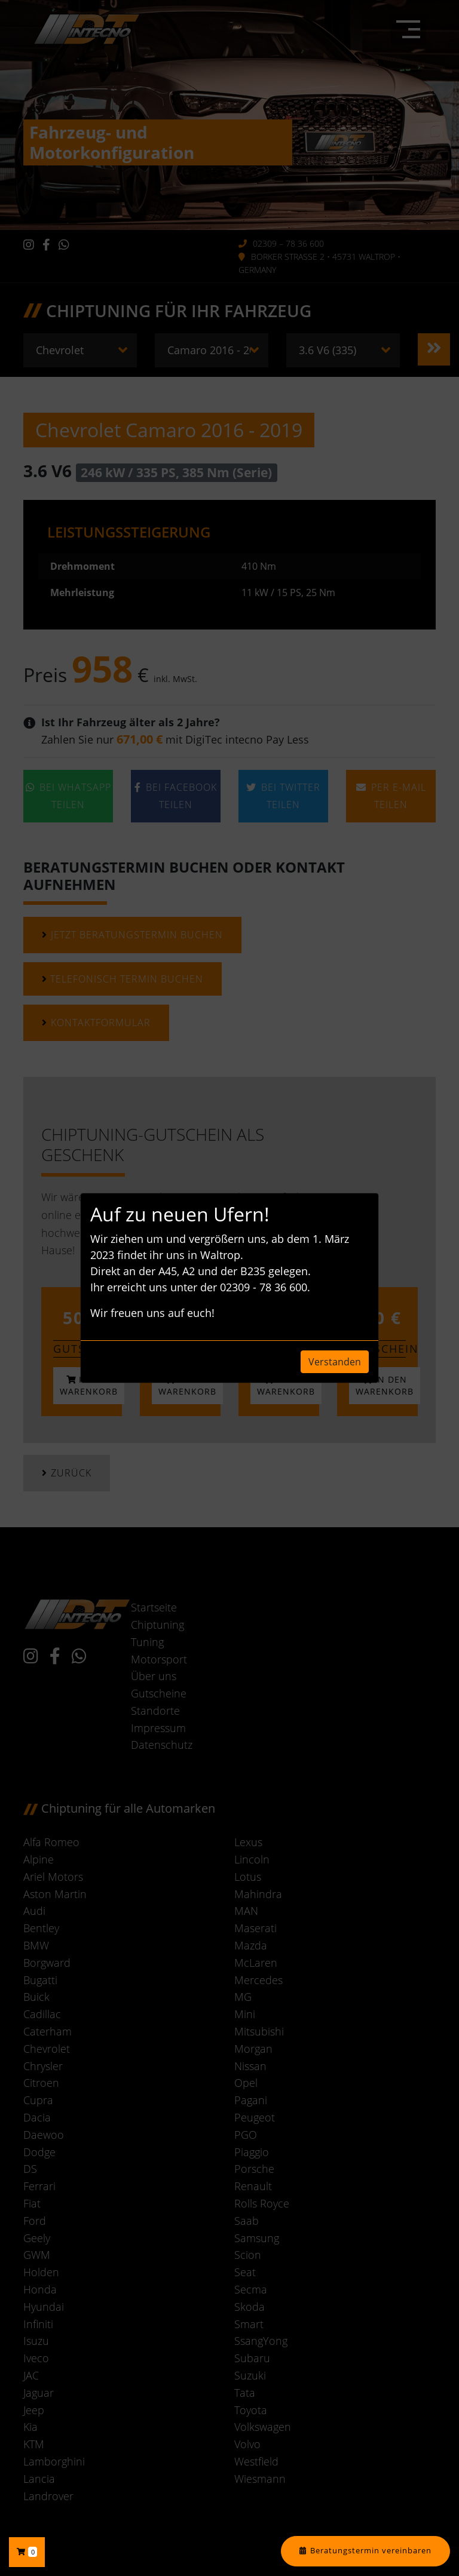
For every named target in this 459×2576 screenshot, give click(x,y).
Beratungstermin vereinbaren (371, 2551)
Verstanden (334, 1361)
